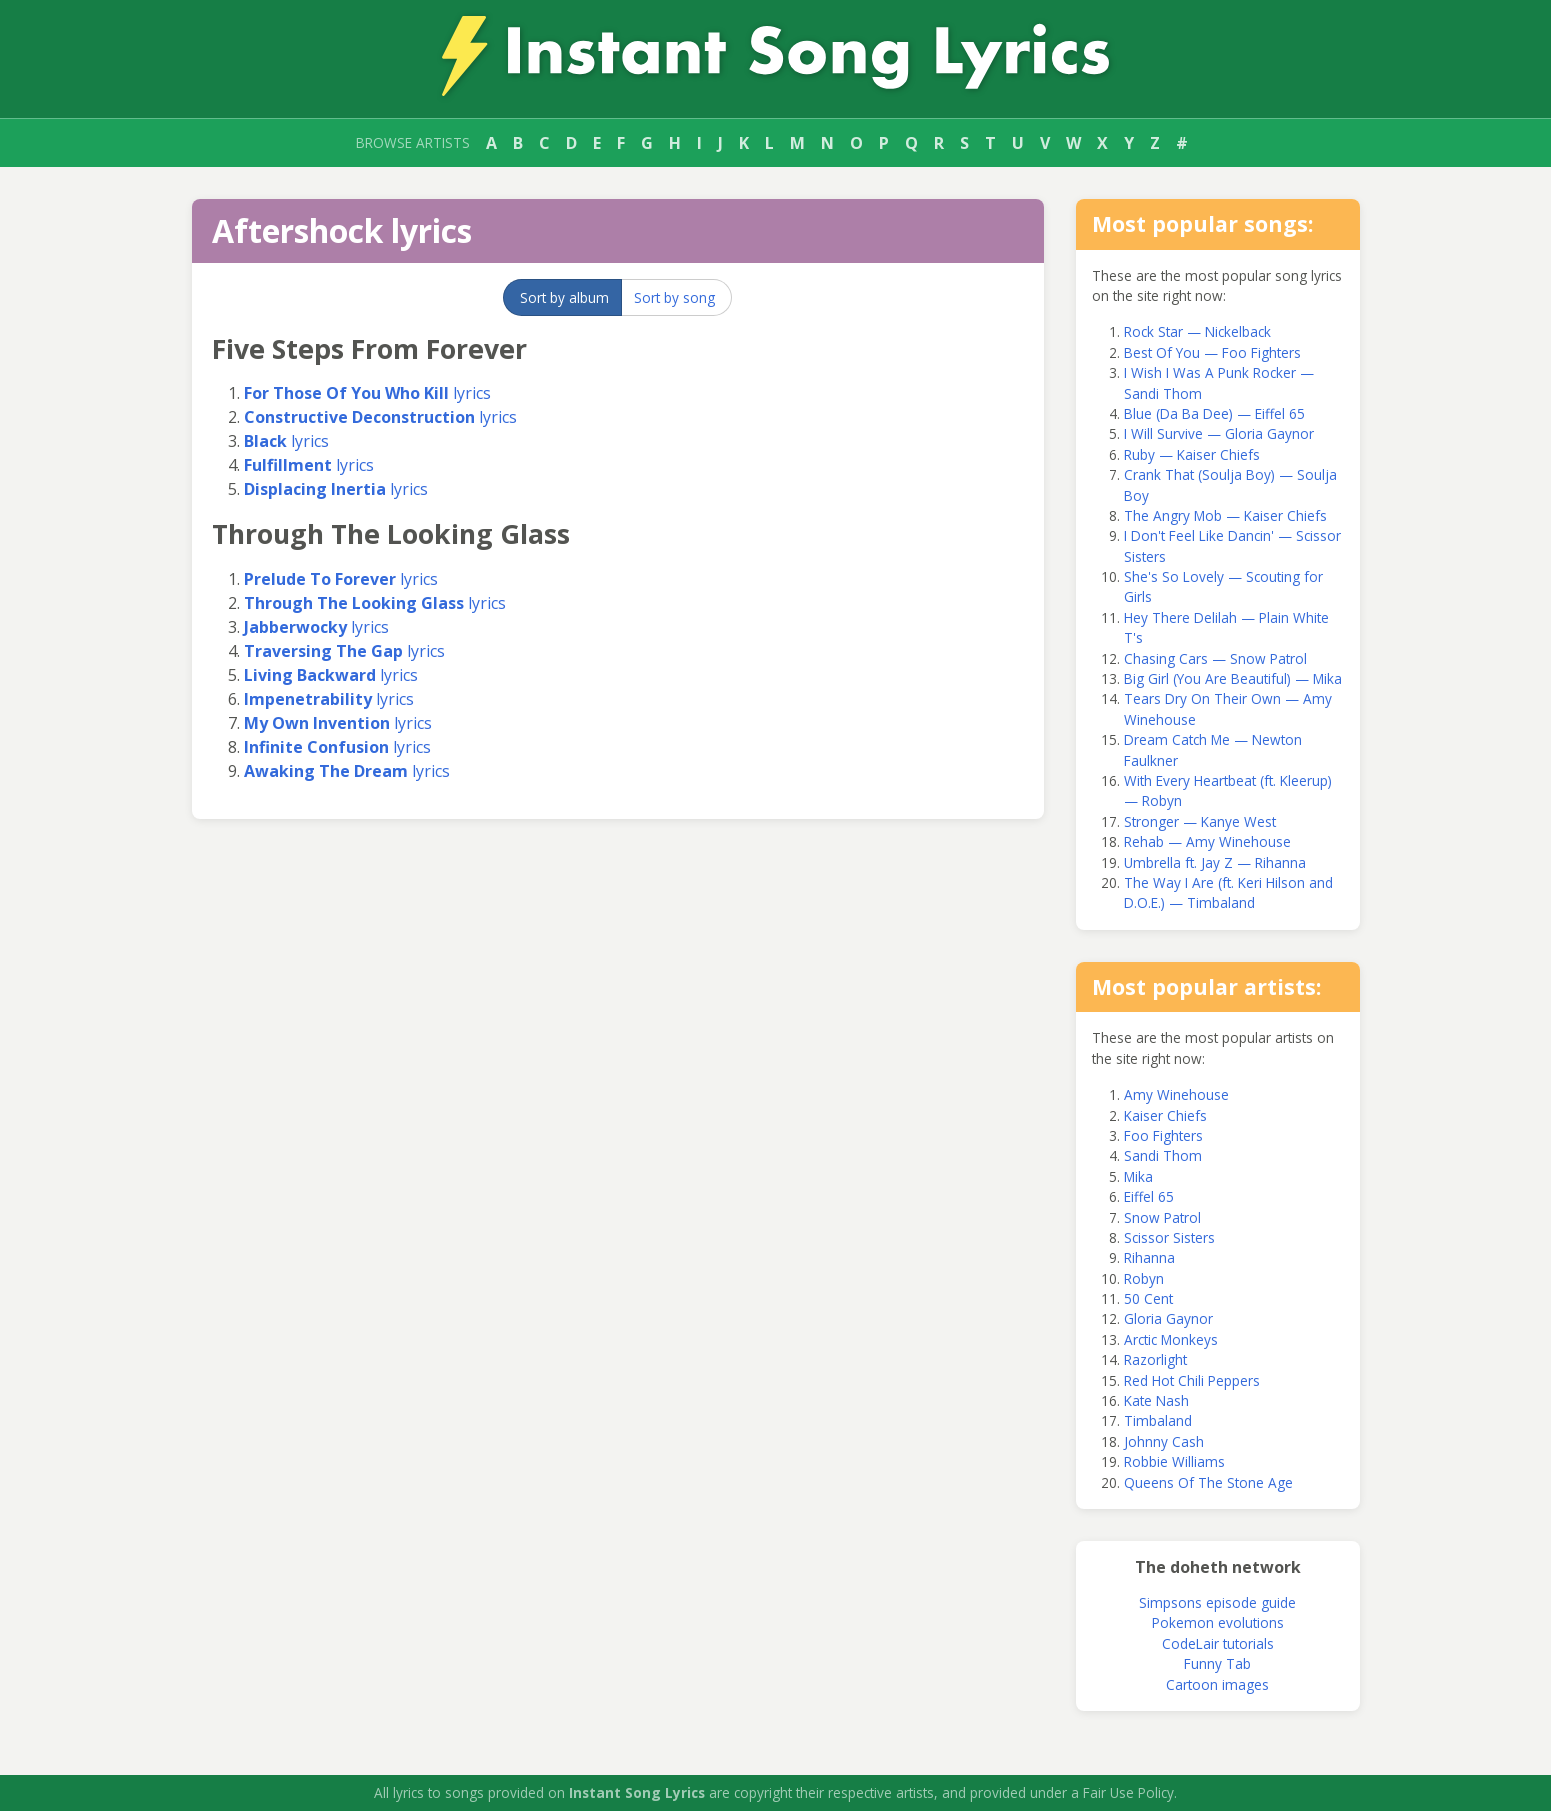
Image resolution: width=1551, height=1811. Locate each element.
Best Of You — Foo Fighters (1212, 352)
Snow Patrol (1162, 1217)
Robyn (1144, 1278)
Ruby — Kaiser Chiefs (1192, 454)
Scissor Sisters (1169, 1237)
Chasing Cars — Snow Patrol (1215, 658)
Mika (1138, 1176)
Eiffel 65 (1149, 1196)
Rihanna (1149, 1257)
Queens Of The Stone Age (1208, 1482)
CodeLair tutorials (1218, 1643)
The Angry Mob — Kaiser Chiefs (1225, 515)
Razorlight (1155, 1359)
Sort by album (564, 297)
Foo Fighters (1163, 1135)
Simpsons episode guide (1217, 1602)
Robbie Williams (1174, 1461)
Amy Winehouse (1176, 1094)
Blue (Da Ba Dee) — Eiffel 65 (1214, 413)
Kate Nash (1156, 1400)
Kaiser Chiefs (1165, 1115)
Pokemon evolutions (1218, 1622)
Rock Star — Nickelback (1197, 331)
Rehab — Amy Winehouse (1207, 841)
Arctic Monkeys (1171, 1339)
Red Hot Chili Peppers (1192, 1380)
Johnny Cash (1164, 1441)
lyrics (367, 393)
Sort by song (674, 297)
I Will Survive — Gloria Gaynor (1219, 433)
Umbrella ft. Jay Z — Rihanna (1215, 862)
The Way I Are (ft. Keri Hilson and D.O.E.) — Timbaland (1228, 892)
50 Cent (1148, 1298)
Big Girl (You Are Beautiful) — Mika (1233, 678)
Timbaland (1158, 1420)
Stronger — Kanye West (1200, 821)
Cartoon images (1217, 1684)
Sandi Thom (1163, 1155)
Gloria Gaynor (1168, 1318)
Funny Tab (1217, 1663)
